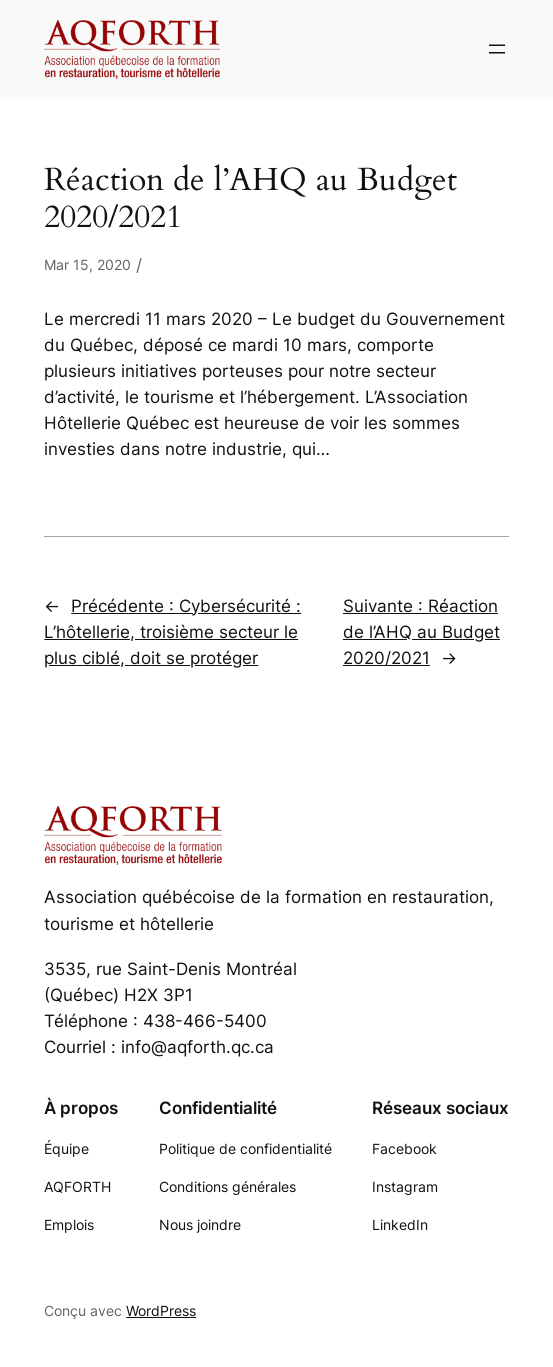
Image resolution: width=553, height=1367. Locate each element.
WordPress (161, 1310)
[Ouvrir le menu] (497, 49)
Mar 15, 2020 (87, 264)
